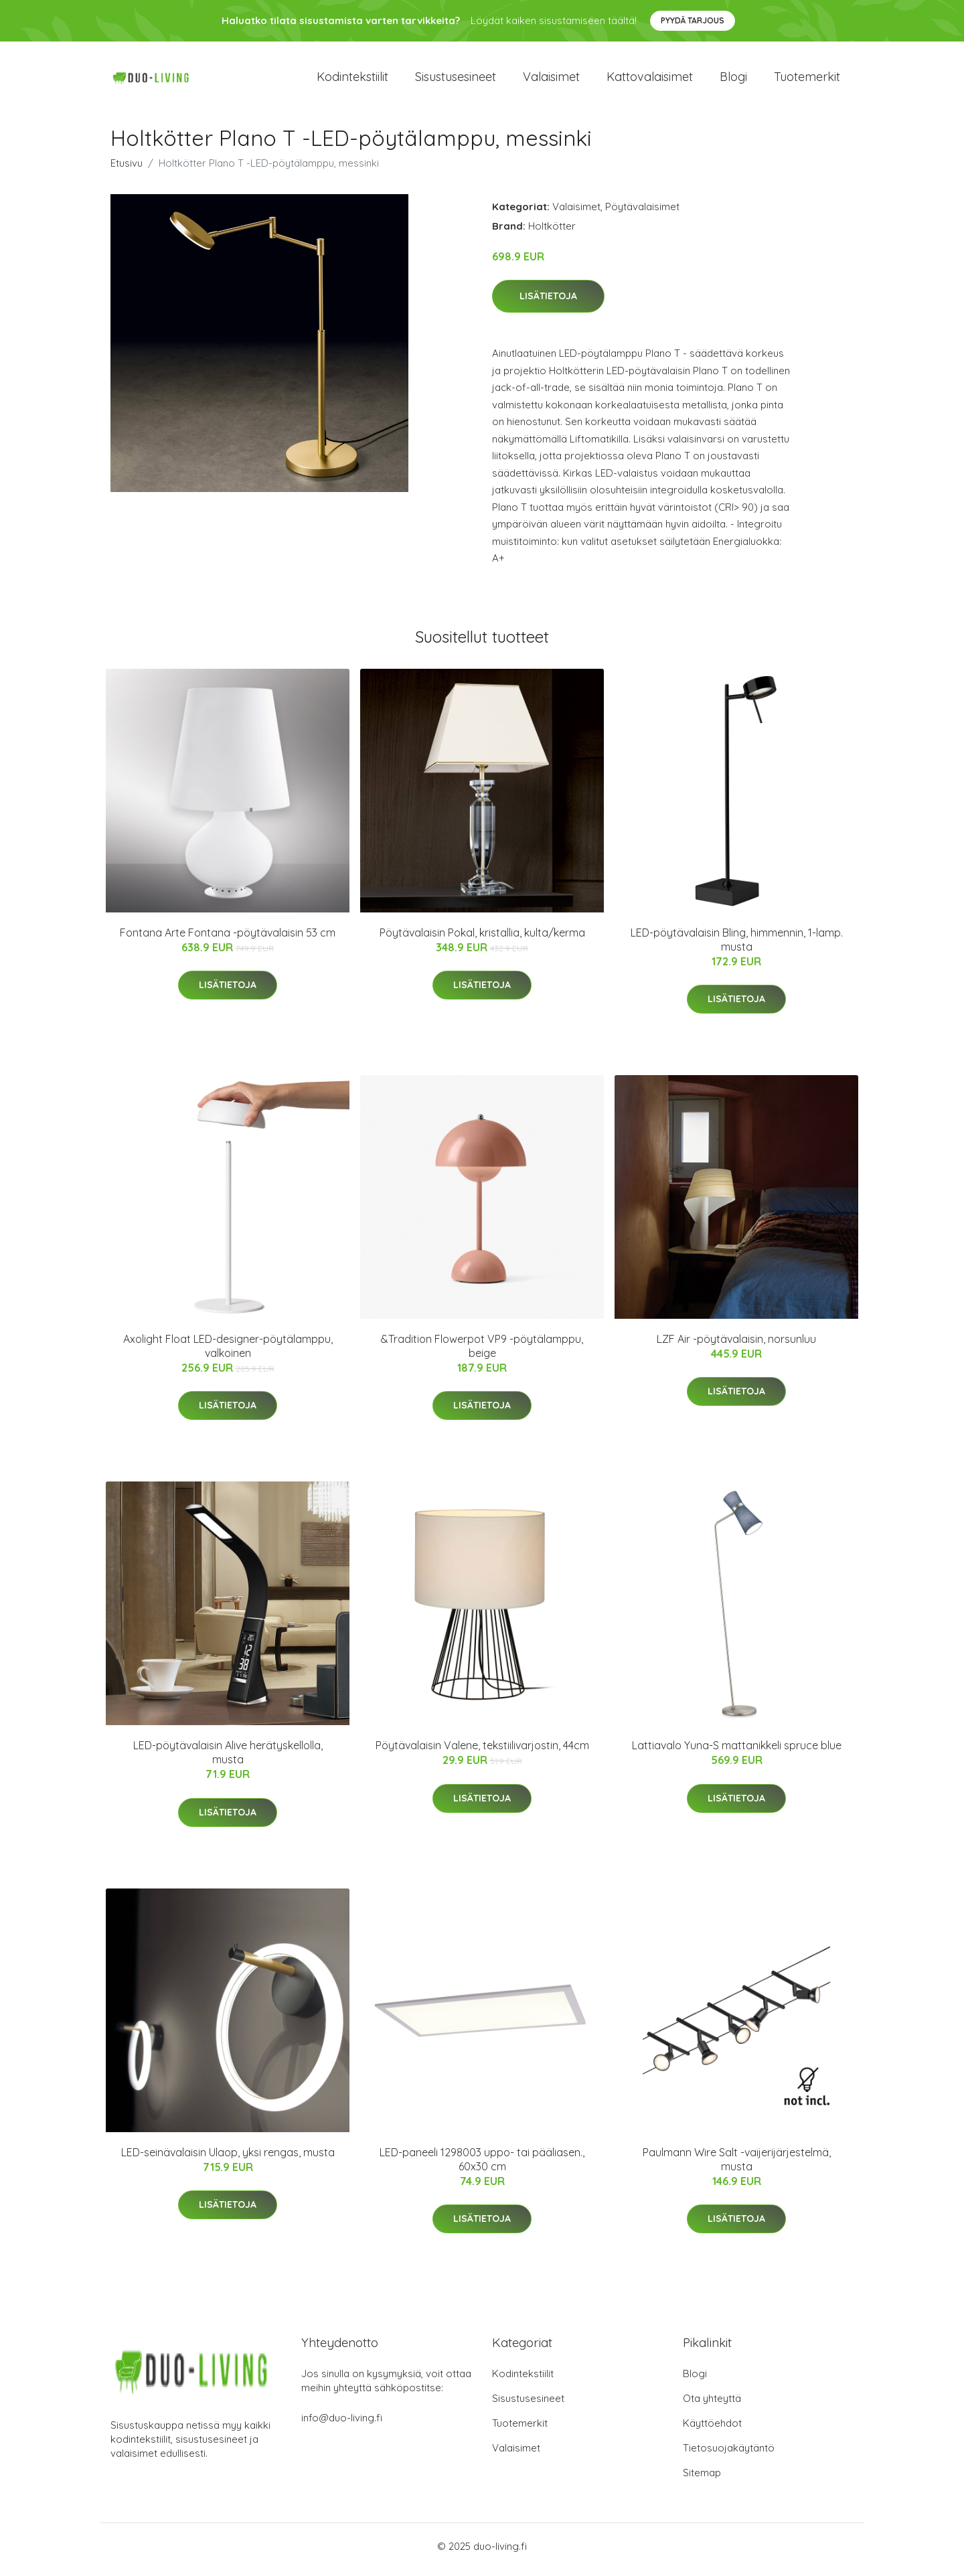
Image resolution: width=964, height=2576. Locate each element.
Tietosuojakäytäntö (729, 2454)
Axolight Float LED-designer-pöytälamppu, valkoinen (228, 1352)
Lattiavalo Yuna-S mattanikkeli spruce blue (736, 1752)
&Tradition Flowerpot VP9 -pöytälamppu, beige (482, 1352)
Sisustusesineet (455, 80)
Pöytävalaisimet (642, 213)
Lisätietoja (548, 303)
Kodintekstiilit (352, 80)
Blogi (733, 80)
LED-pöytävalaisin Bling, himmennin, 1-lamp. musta (737, 946)
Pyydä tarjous (692, 20)
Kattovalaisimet (650, 80)
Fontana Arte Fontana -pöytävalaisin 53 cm (227, 939)
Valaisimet (551, 80)
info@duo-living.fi (341, 2424)
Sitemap (702, 2479)
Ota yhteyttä (712, 2405)
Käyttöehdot (712, 2429)
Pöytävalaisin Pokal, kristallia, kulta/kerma (482, 939)
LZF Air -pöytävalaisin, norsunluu (736, 1345)
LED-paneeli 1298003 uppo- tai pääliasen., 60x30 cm (482, 2166)
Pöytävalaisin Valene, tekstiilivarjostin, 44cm (482, 1752)
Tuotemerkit (807, 80)
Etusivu (126, 169)
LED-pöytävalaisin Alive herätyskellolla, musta (228, 1759)
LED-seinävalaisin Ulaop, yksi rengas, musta (228, 2159)
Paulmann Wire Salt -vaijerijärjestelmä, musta (737, 2166)
